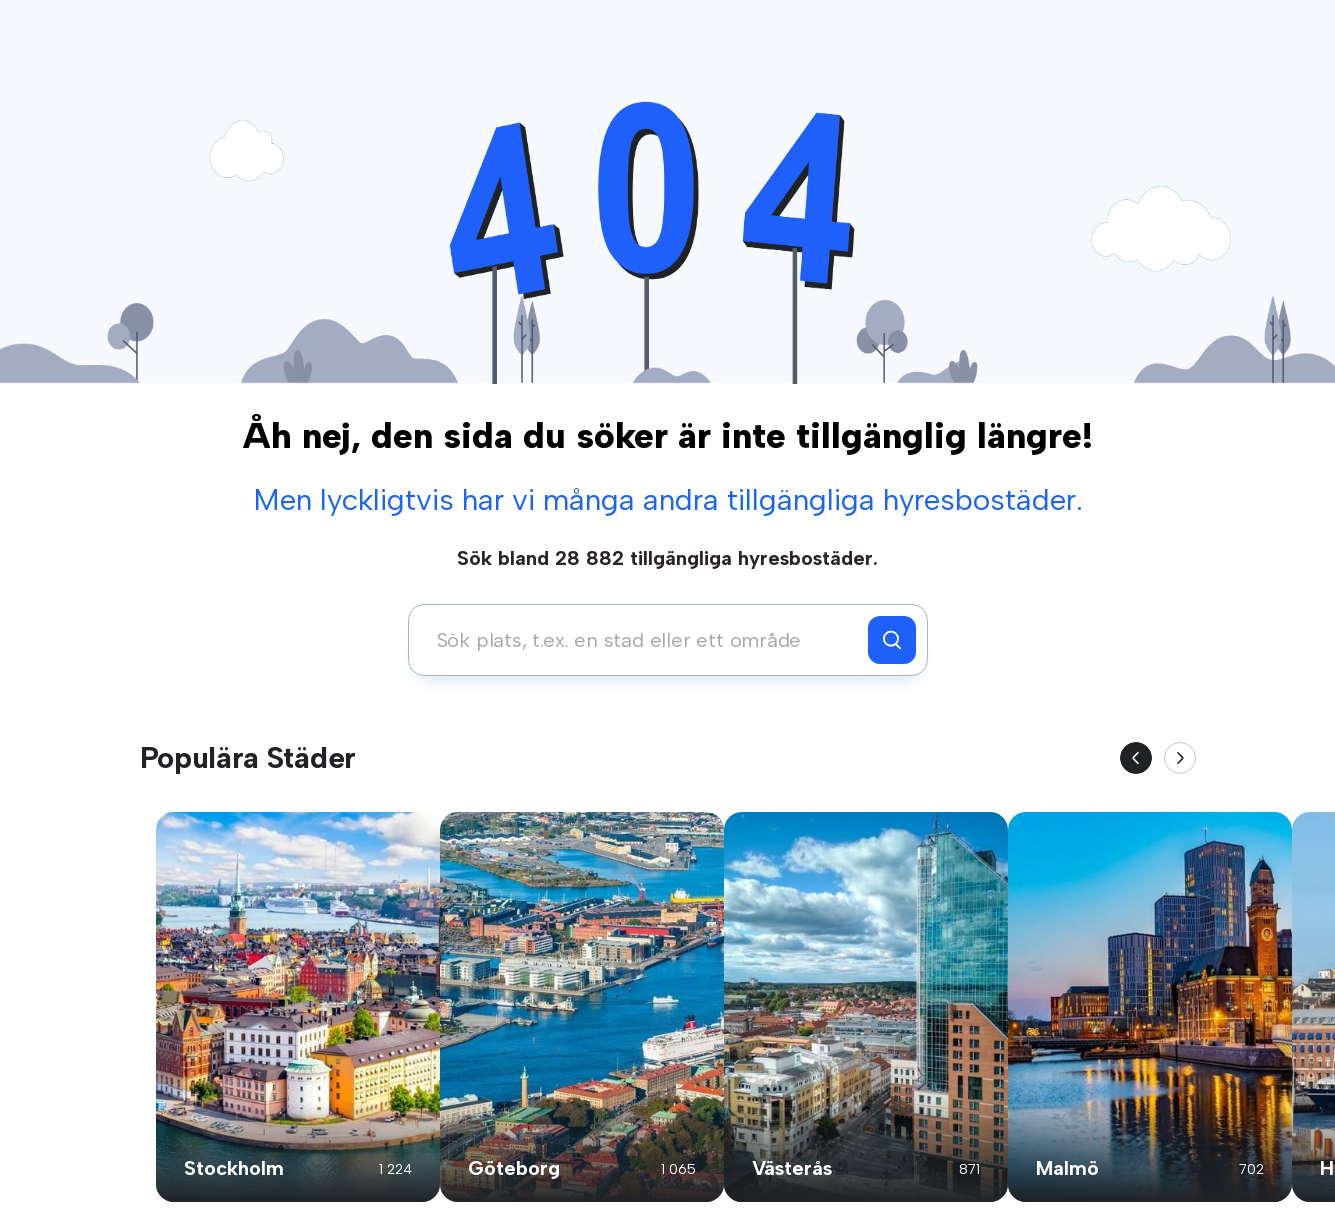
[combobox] (643, 640)
